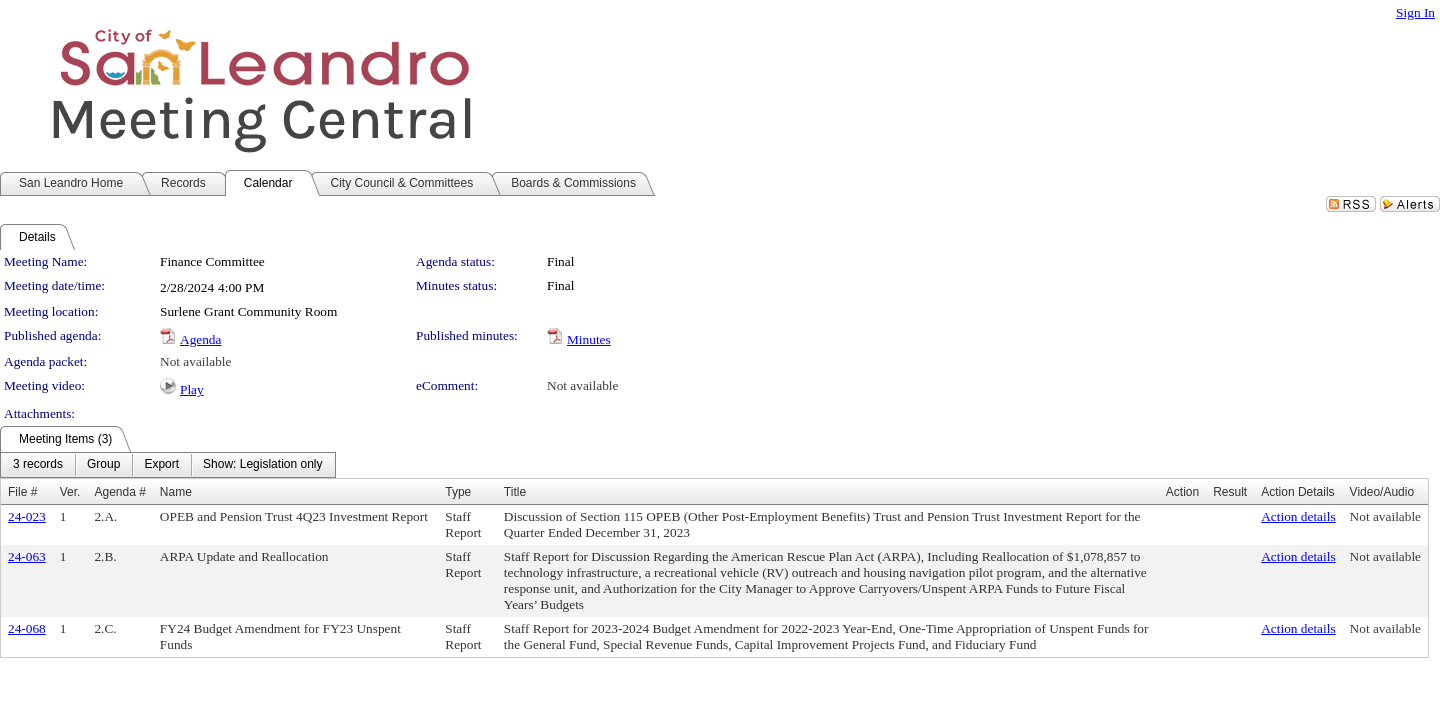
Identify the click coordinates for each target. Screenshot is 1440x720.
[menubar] (168, 465)
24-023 (27, 516)
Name (176, 492)
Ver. (70, 492)
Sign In (1415, 12)
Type (458, 492)
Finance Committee (212, 261)
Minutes (589, 339)
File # (22, 492)
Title (515, 492)
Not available (195, 361)
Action (1182, 492)
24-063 (27, 556)
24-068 (27, 628)
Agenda (200, 339)
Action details (1298, 516)
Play (192, 389)
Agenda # (119, 492)
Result (1230, 492)
